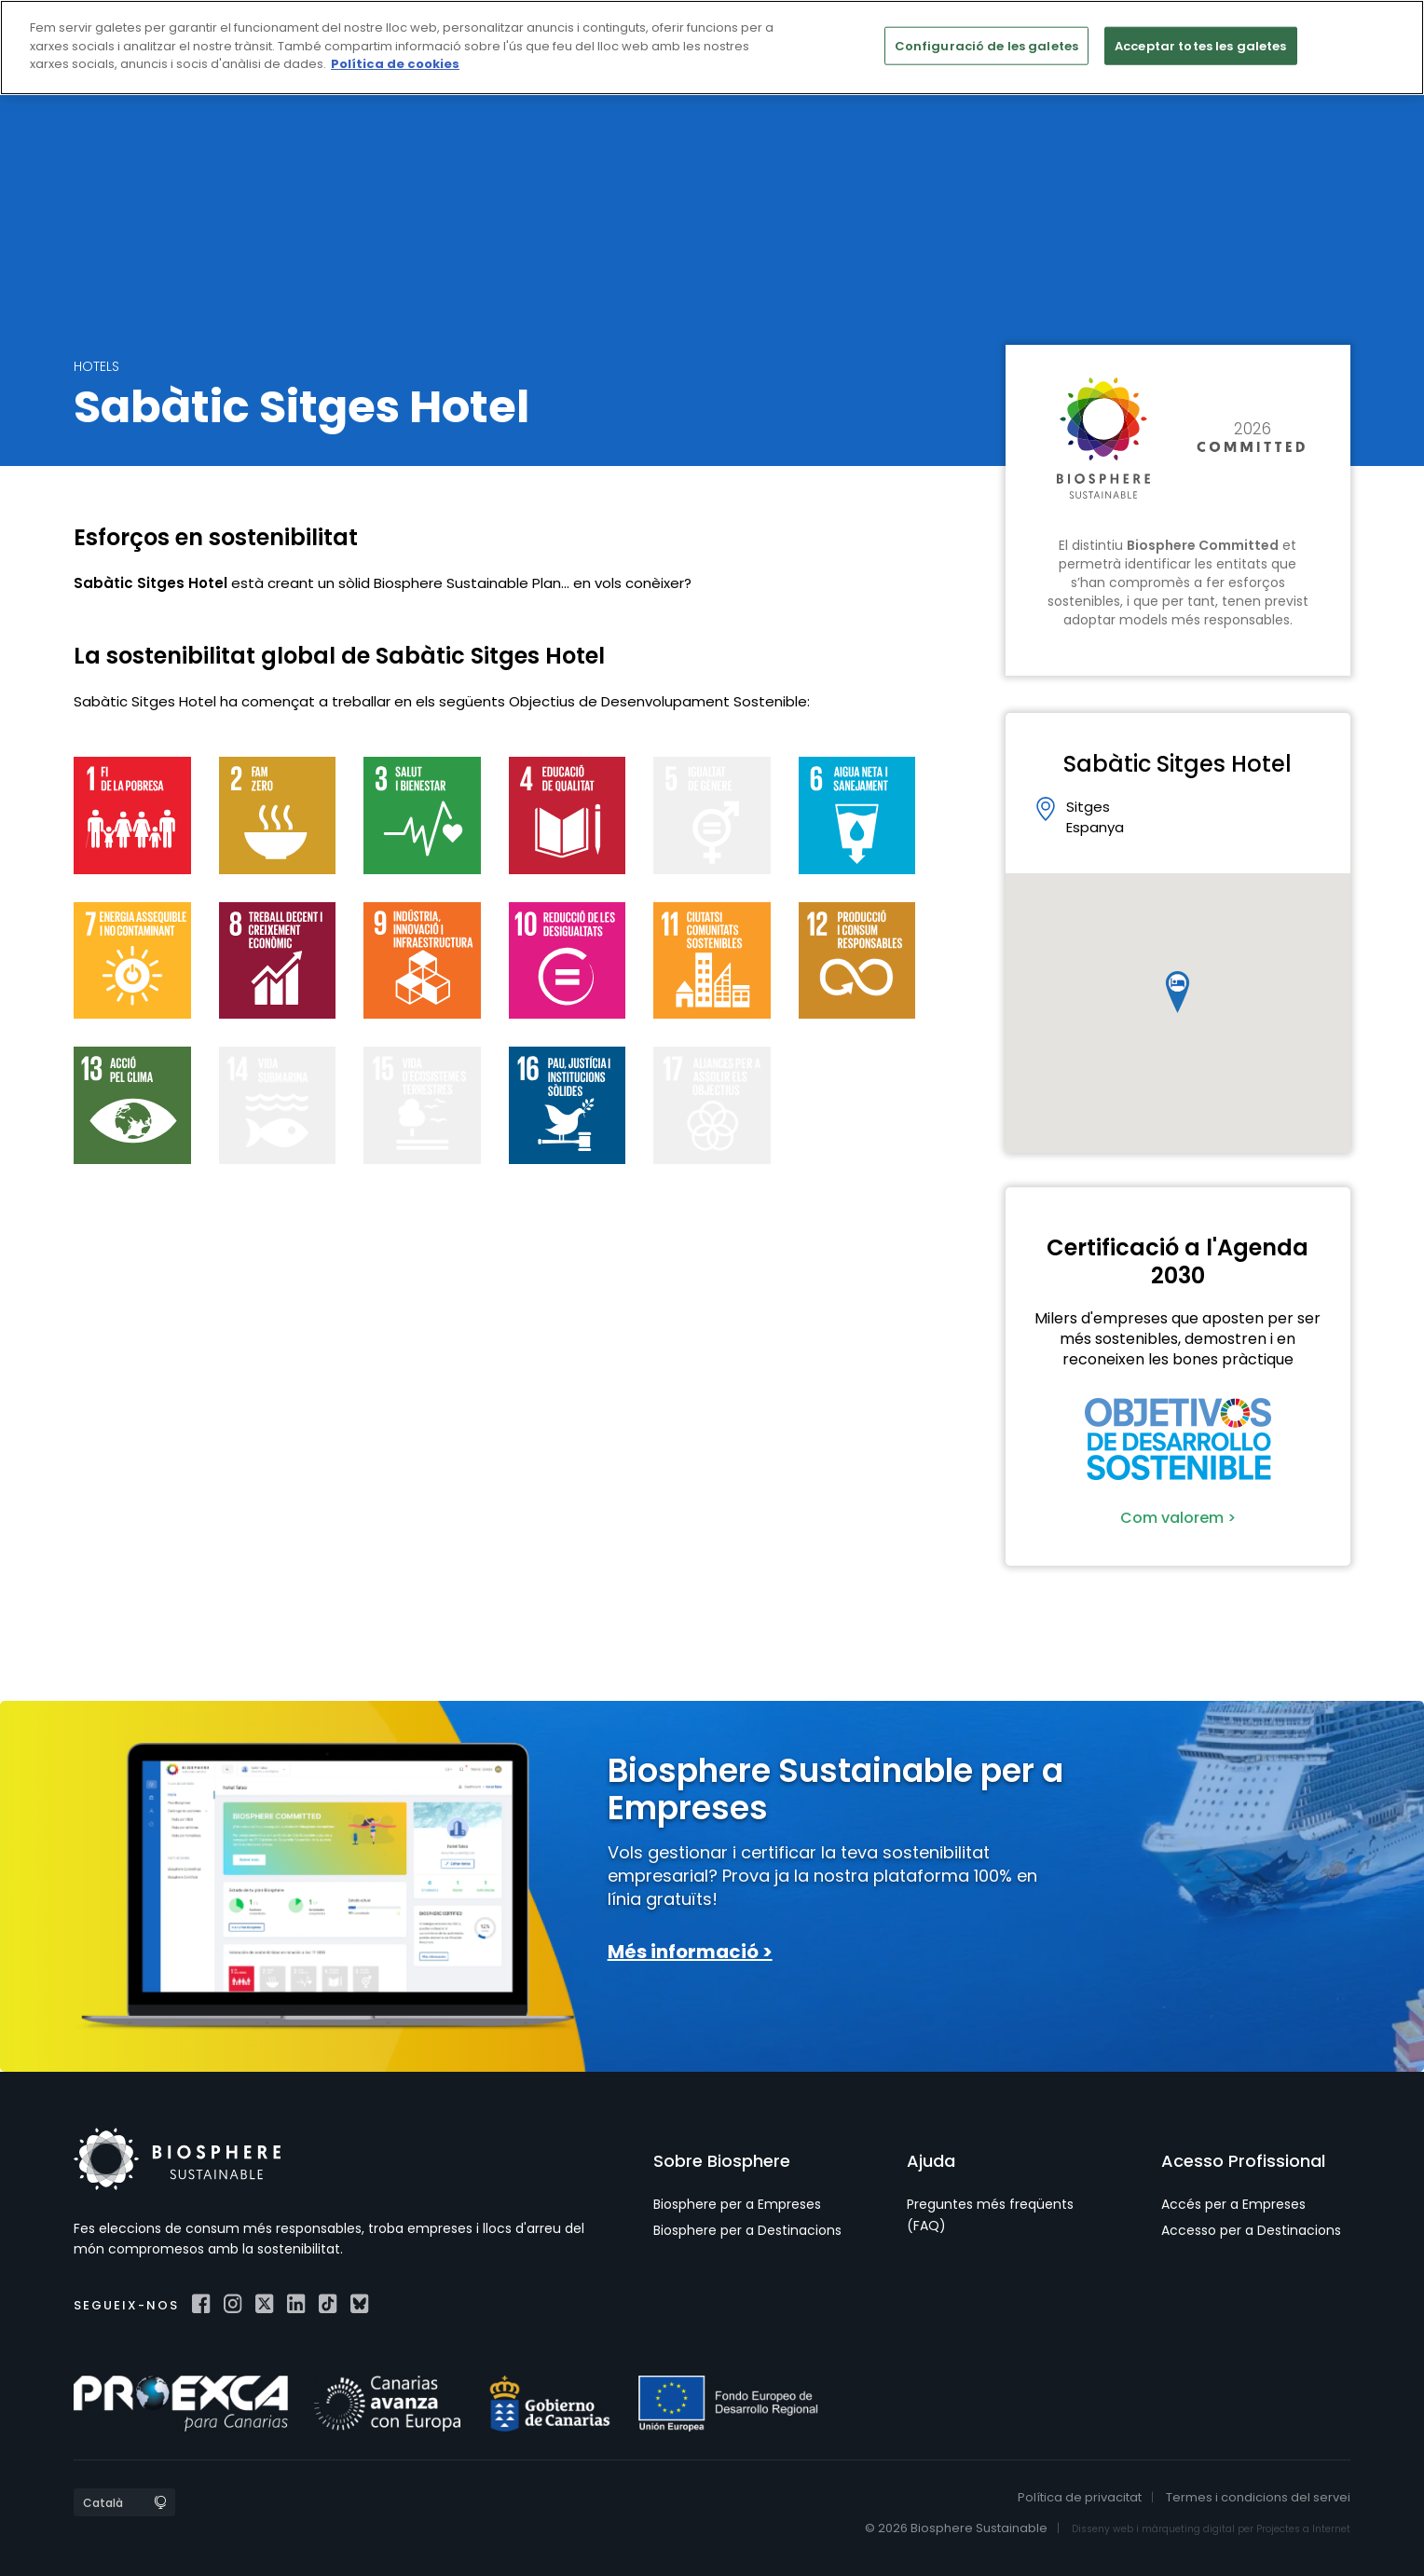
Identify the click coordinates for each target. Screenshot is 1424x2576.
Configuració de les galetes (987, 45)
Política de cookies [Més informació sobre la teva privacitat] (395, 64)
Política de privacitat (1080, 2497)
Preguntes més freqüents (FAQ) (990, 2214)
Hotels (96, 366)
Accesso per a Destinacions (1251, 2230)
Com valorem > (1178, 1517)
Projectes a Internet (1303, 2529)
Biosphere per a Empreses (737, 2204)
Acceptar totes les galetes (1200, 45)
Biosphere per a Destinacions (747, 2230)
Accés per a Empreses (1233, 2204)
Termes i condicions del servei (1258, 2497)
